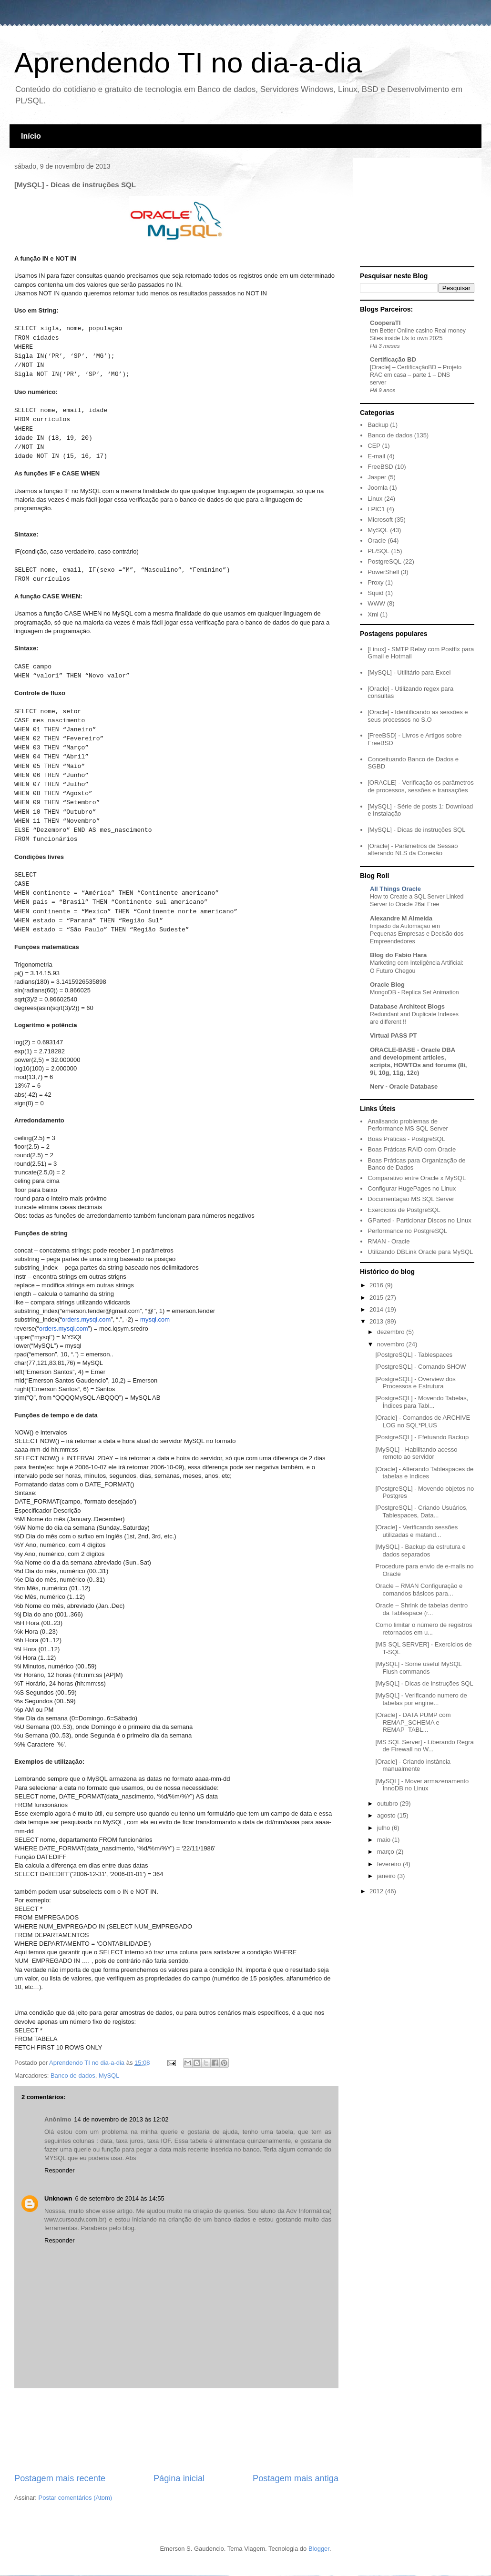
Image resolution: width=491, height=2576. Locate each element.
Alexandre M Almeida (401, 918)
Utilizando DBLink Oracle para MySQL (420, 1251)
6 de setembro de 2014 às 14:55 (119, 2198)
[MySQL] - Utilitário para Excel (409, 672)
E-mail (376, 456)
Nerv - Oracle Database (404, 1086)
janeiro (387, 1875)
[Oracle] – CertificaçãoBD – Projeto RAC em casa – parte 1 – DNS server (415, 375)
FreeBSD (380, 466)
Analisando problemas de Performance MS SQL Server (408, 1125)
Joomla (378, 487)
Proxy (375, 582)
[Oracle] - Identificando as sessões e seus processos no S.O (418, 715)
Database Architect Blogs (407, 1006)
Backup (378, 424)
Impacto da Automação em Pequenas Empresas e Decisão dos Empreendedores (416, 934)
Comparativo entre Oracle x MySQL (417, 1178)
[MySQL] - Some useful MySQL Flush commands (418, 1667)
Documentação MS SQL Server (411, 1198)
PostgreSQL (384, 561)
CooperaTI (385, 322)
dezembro (391, 1331)
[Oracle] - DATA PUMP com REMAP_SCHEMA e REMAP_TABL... (412, 1722)
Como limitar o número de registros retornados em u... (423, 1628)
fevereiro (390, 1864)
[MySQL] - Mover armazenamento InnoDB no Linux (422, 1785)
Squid (375, 592)
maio (384, 1839)
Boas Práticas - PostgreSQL (406, 1138)
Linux (375, 498)
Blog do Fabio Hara (398, 955)
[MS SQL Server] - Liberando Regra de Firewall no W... (424, 1745)
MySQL (109, 2075)
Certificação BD (393, 359)
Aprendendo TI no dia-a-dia (188, 63)
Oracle (377, 540)
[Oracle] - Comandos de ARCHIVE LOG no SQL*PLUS (422, 1421)
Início (31, 136)
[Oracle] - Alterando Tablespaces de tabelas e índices (424, 1472)
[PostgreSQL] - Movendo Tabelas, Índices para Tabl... (421, 1401)
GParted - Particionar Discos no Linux (419, 1220)
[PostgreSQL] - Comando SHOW (420, 1366)
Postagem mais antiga (295, 2478)
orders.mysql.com (86, 1319)
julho (384, 1827)
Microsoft (380, 519)
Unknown (58, 2198)
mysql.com (155, 1319)
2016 (377, 1285)
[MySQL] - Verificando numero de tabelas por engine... (421, 1699)
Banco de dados (73, 2075)
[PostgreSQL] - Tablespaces (413, 1354)
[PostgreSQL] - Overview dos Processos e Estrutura (415, 1382)
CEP (374, 445)
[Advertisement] (177, 2430)
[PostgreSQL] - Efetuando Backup (422, 1437)
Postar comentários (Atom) (76, 2497)
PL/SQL (378, 551)
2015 (377, 1297)
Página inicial (179, 2478)
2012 (377, 1891)
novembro (391, 1344)
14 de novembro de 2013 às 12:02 (121, 2119)
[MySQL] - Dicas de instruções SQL (416, 829)
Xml (373, 614)
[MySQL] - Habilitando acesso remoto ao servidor (416, 1453)
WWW (376, 603)
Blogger (318, 2548)
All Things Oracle (395, 888)
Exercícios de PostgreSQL (404, 1209)
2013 (377, 1321)
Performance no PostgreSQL (407, 1230)
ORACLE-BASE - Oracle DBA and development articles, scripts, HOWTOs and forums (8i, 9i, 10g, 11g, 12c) (418, 1061)
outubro (388, 1803)
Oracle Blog (387, 984)
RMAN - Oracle (388, 1241)
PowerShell (383, 572)
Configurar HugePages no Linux (412, 1188)
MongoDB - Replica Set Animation (414, 992)
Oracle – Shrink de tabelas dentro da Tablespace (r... (421, 1609)
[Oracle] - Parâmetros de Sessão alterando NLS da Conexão (413, 849)
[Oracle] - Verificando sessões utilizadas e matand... (416, 1531)
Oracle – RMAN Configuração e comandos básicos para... (418, 1589)
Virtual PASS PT (393, 1035)
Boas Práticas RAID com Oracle (412, 1149)
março (386, 1851)
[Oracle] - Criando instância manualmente (412, 1765)
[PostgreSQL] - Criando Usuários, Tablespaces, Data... (421, 1511)
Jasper (377, 477)
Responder (59, 2170)
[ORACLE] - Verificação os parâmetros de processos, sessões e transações (421, 786)
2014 (377, 1309)
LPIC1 (376, 509)
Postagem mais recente (59, 2478)
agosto (387, 1815)
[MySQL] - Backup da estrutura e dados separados (420, 1550)
